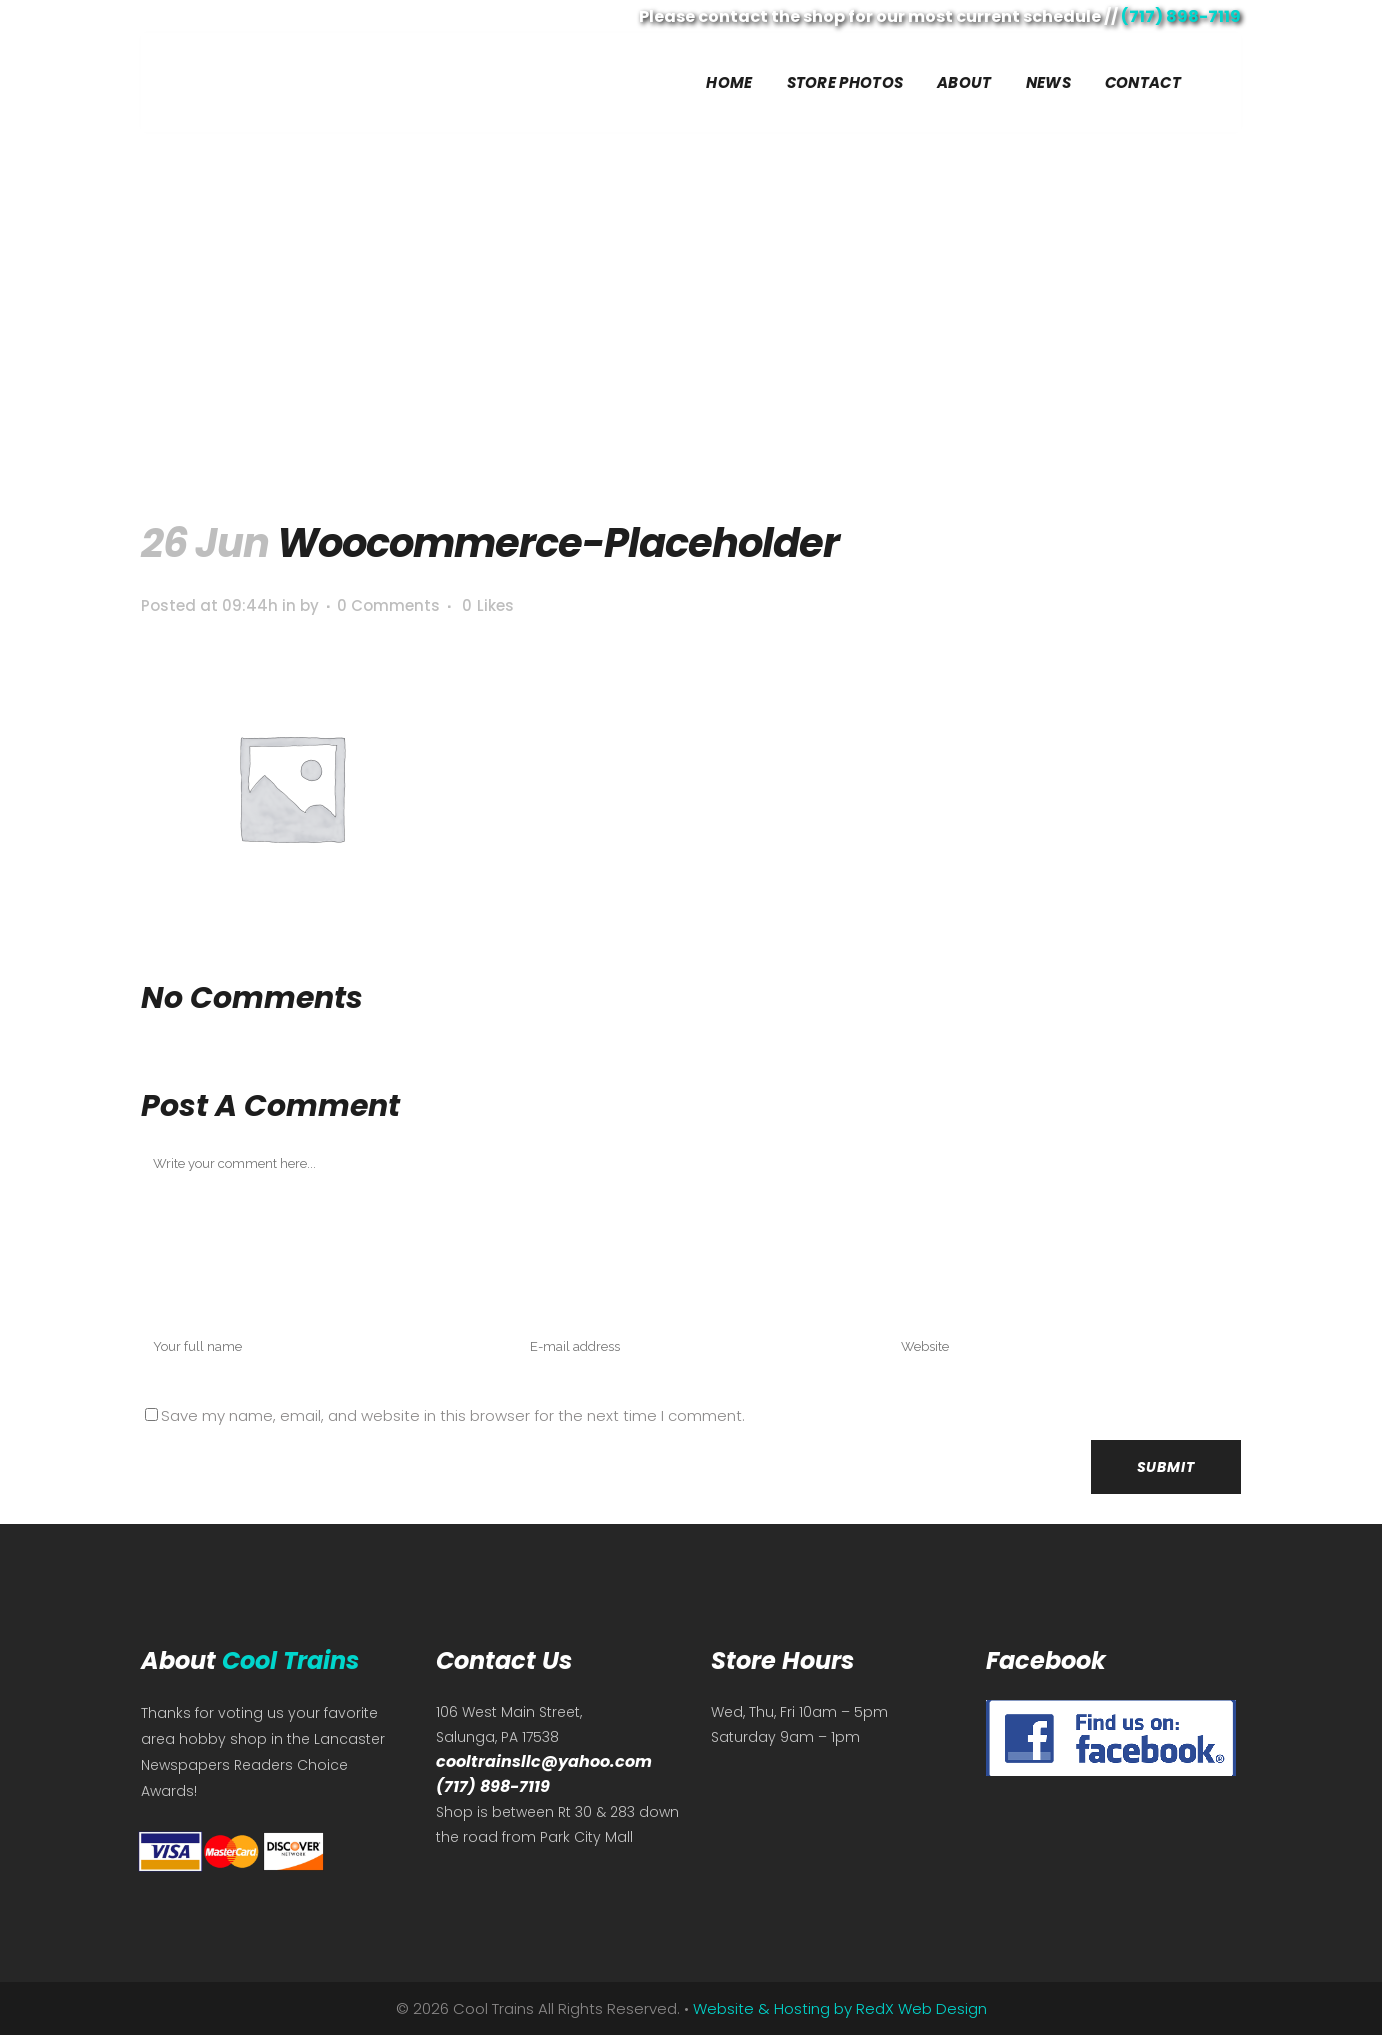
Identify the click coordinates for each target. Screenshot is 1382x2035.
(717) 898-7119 (1181, 16)
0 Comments (388, 605)
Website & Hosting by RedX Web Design (840, 2008)
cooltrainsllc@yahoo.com (544, 1761)
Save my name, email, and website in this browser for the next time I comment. (453, 1415)
